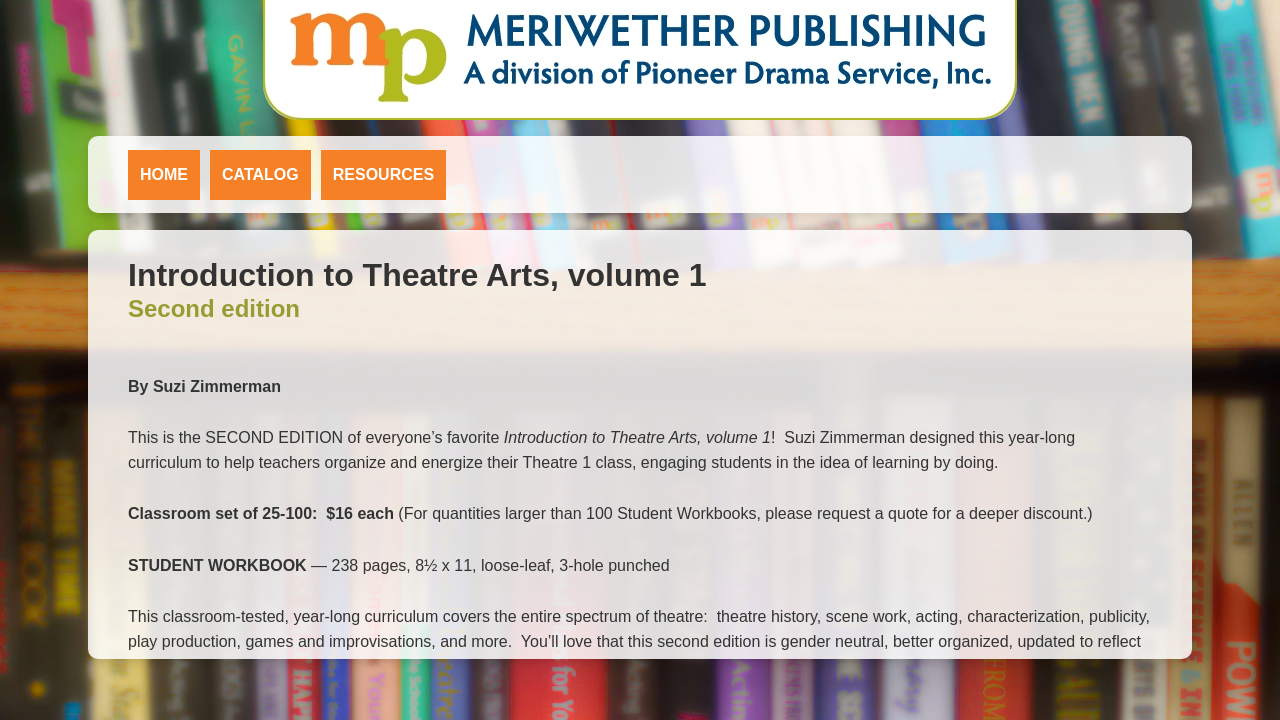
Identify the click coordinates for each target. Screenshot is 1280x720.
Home (164, 174)
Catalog (260, 174)
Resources (383, 174)
